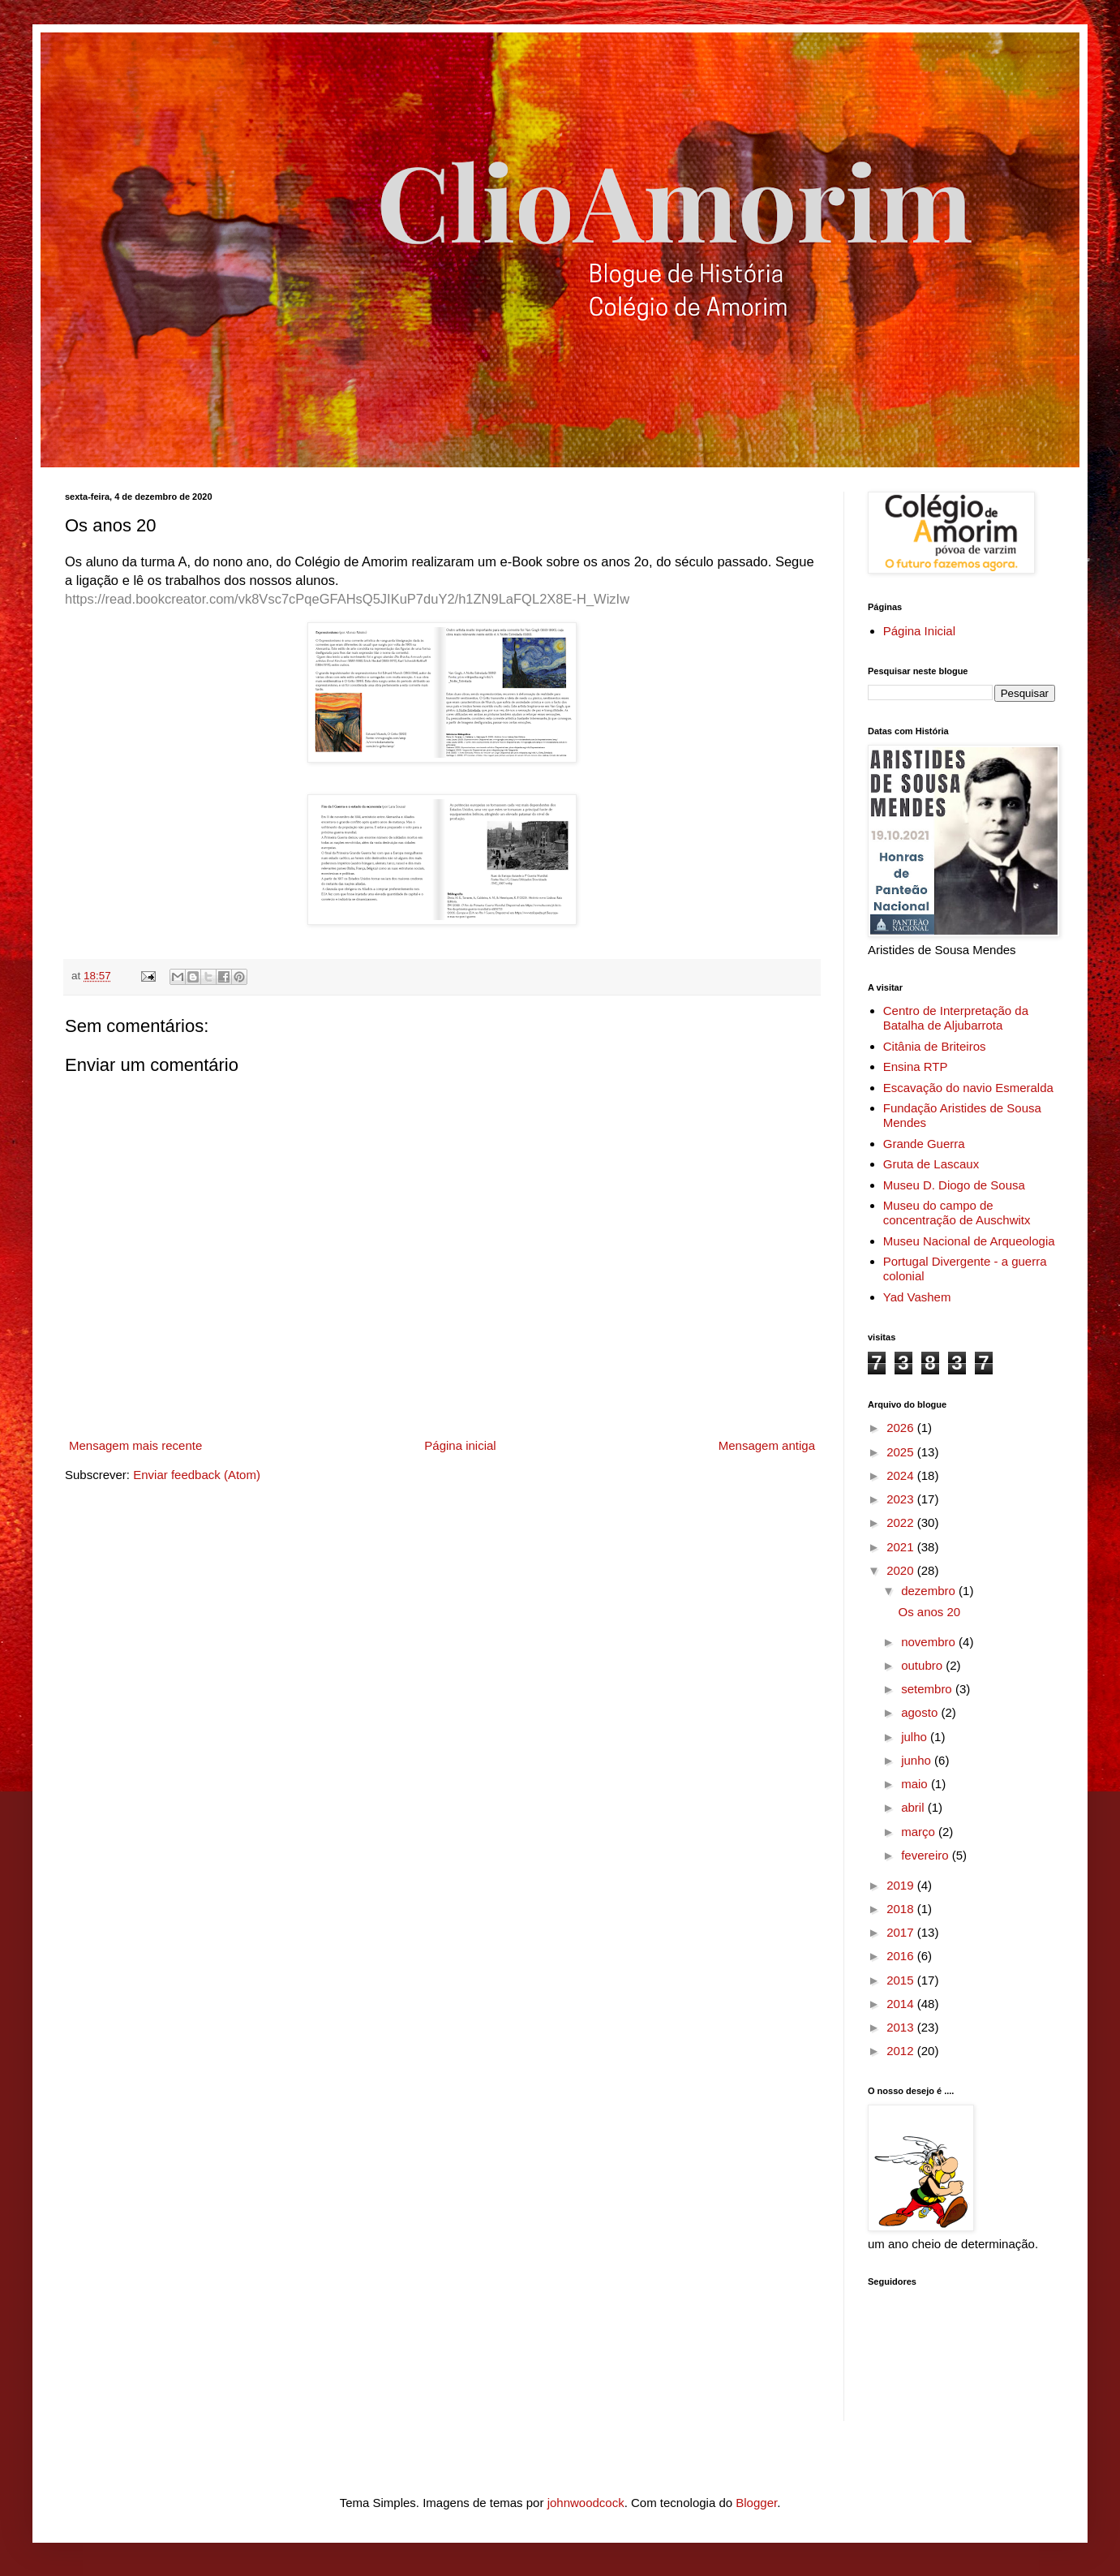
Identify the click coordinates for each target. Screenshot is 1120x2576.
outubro (923, 1665)
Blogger (756, 2502)
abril (914, 1807)
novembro (930, 1642)
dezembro (930, 1591)
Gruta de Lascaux (931, 1164)
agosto (921, 1712)
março (919, 1831)
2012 (901, 2051)
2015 (901, 1980)
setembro (928, 1689)
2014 (901, 2003)
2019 (901, 1885)
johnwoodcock (585, 2502)
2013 (901, 2027)
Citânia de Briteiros (934, 1046)
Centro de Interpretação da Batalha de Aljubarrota (955, 1018)
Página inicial (460, 1445)
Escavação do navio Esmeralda (968, 1087)
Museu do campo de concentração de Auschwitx (957, 1212)
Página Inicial (919, 631)
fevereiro (926, 1855)
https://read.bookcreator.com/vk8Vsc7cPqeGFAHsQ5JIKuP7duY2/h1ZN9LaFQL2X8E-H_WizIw (347, 598)
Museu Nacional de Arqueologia (969, 1241)
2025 (901, 1452)
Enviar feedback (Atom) (196, 1475)
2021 (901, 1547)
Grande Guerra (924, 1143)
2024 (901, 1475)
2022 (901, 1522)
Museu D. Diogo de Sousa (954, 1185)
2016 (901, 1956)
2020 (901, 1570)
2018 (901, 1909)
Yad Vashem (917, 1297)
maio (916, 1784)
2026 (901, 1427)
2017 (901, 1932)
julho (915, 1737)
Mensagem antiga (767, 1445)
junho (917, 1760)
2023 (901, 1499)
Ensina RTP (915, 1066)
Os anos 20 (930, 1612)
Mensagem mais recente (135, 1445)
